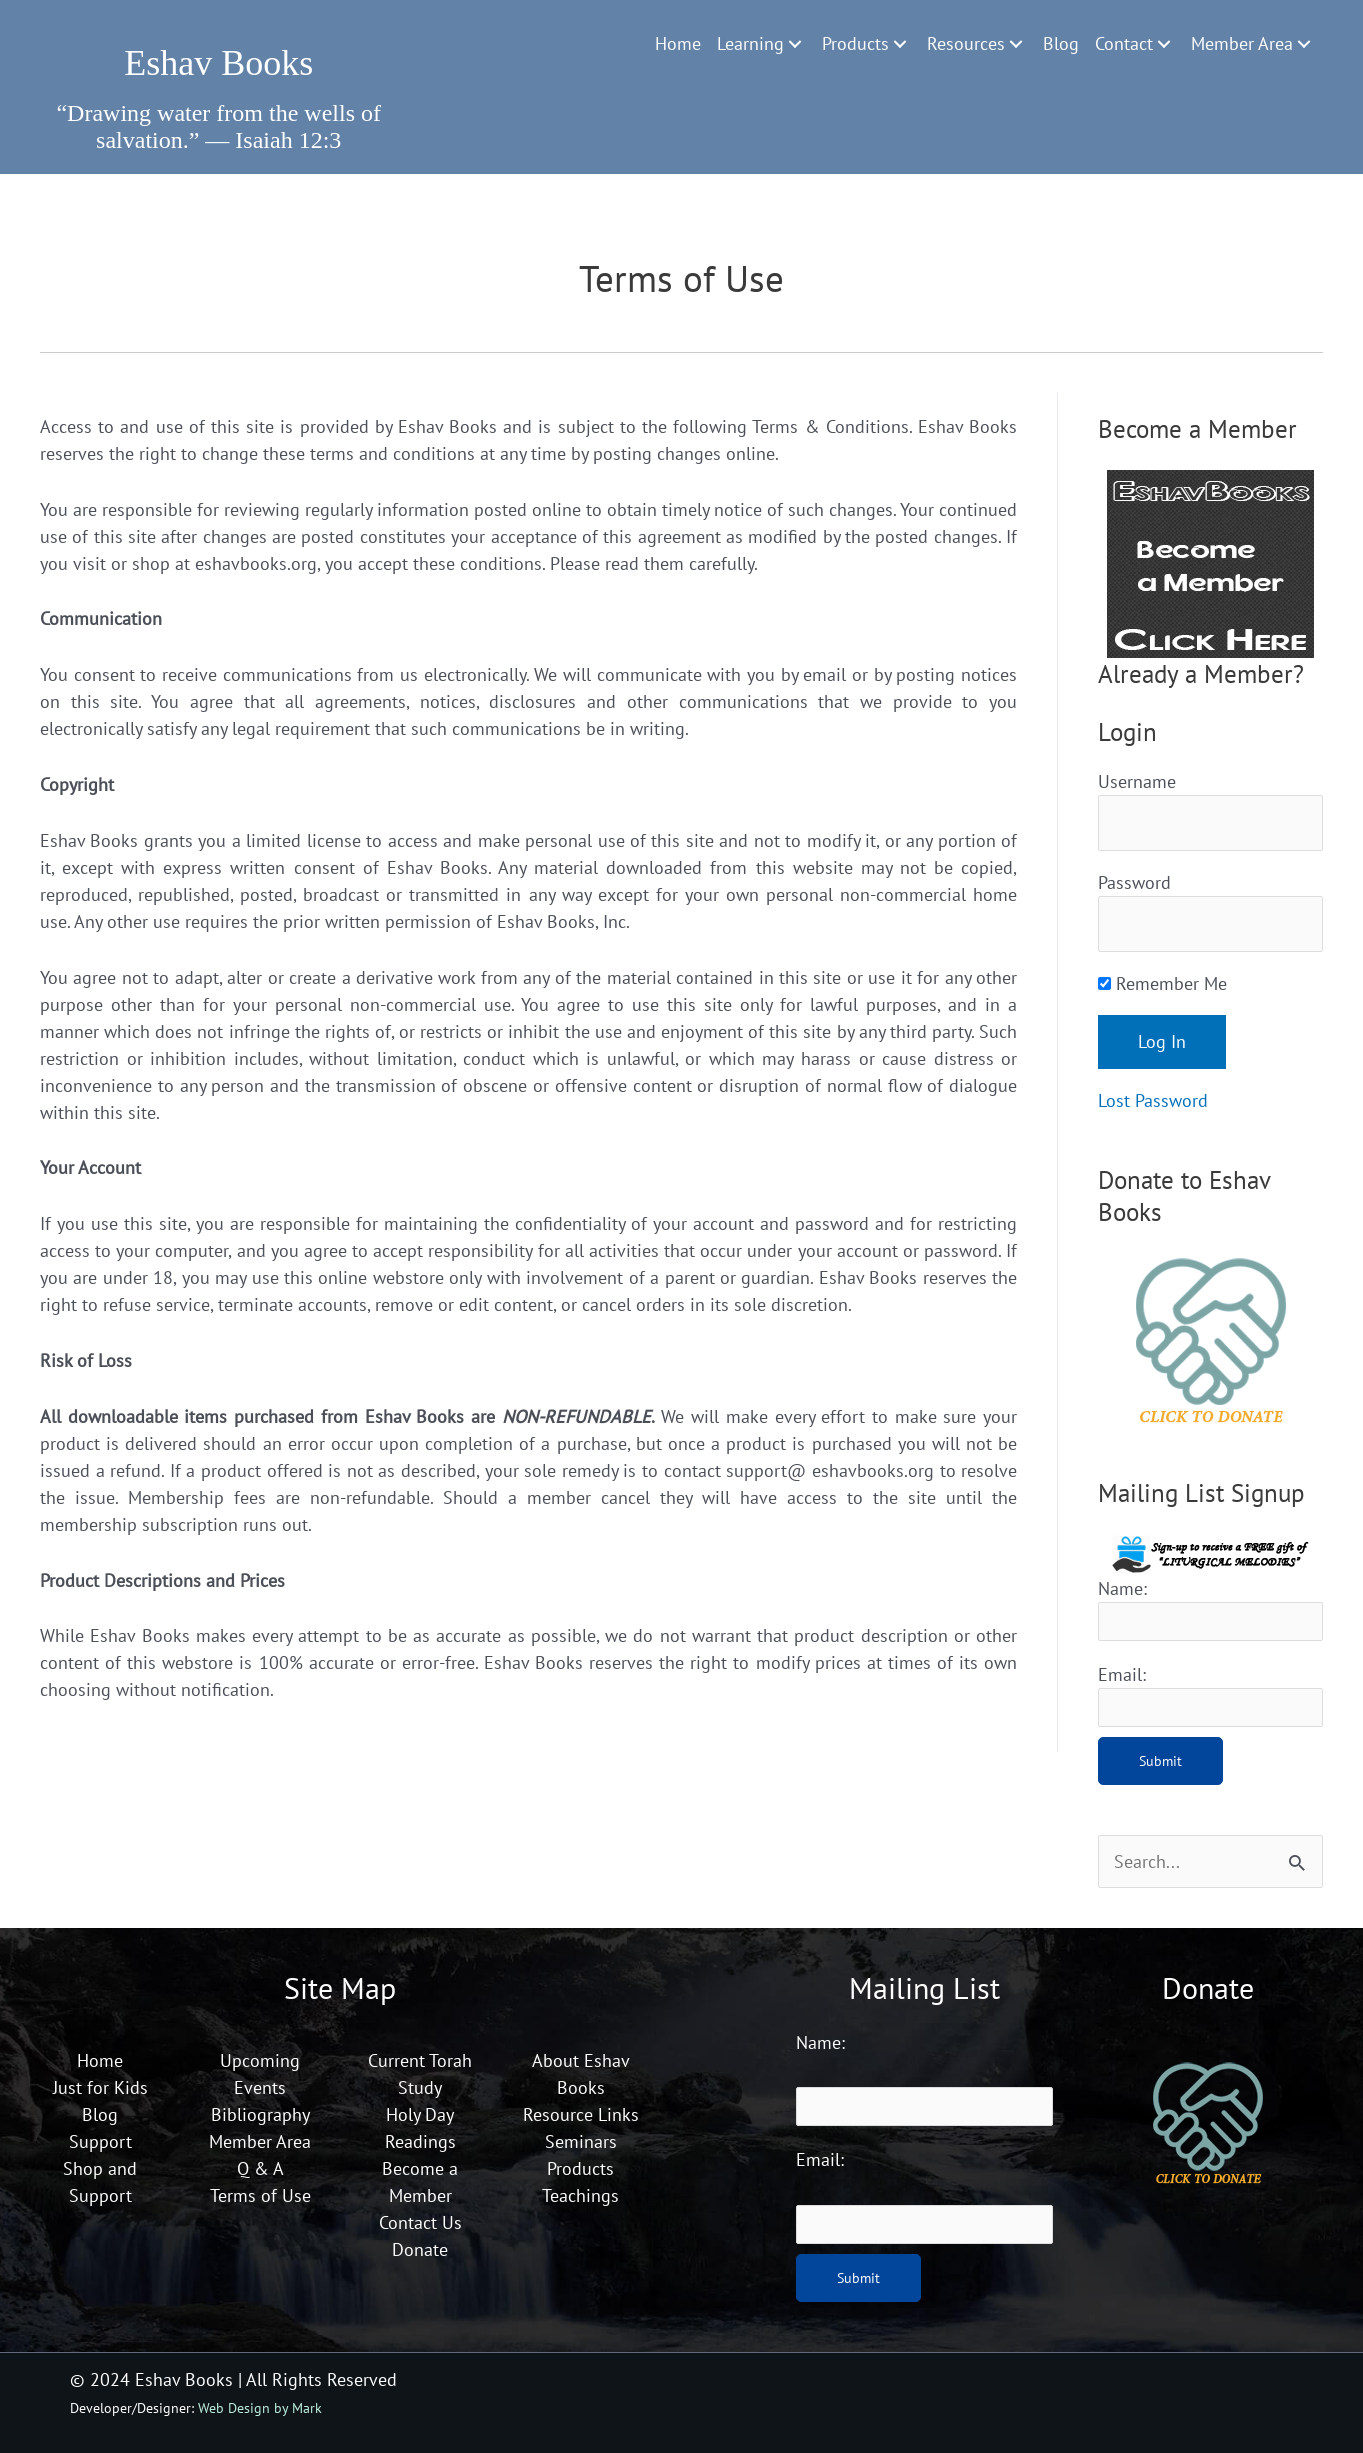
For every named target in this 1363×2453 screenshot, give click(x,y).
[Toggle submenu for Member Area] (1304, 44)
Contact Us (420, 2222)
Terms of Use (260, 2195)
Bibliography (260, 2114)
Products (580, 2168)
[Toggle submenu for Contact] (1164, 44)
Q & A (260, 2168)
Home (100, 2060)
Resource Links (581, 2114)
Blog (100, 2114)
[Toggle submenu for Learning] (795, 44)
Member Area (260, 2141)
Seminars (581, 2141)
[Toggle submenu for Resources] (1016, 44)
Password (1134, 882)
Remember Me (1162, 983)
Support (100, 2141)
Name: (1122, 1588)
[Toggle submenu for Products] (900, 44)
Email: (1122, 1674)
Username (1137, 781)
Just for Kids (100, 2087)
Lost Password (1153, 1100)
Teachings (580, 2195)
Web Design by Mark (260, 2407)
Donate (420, 2249)
